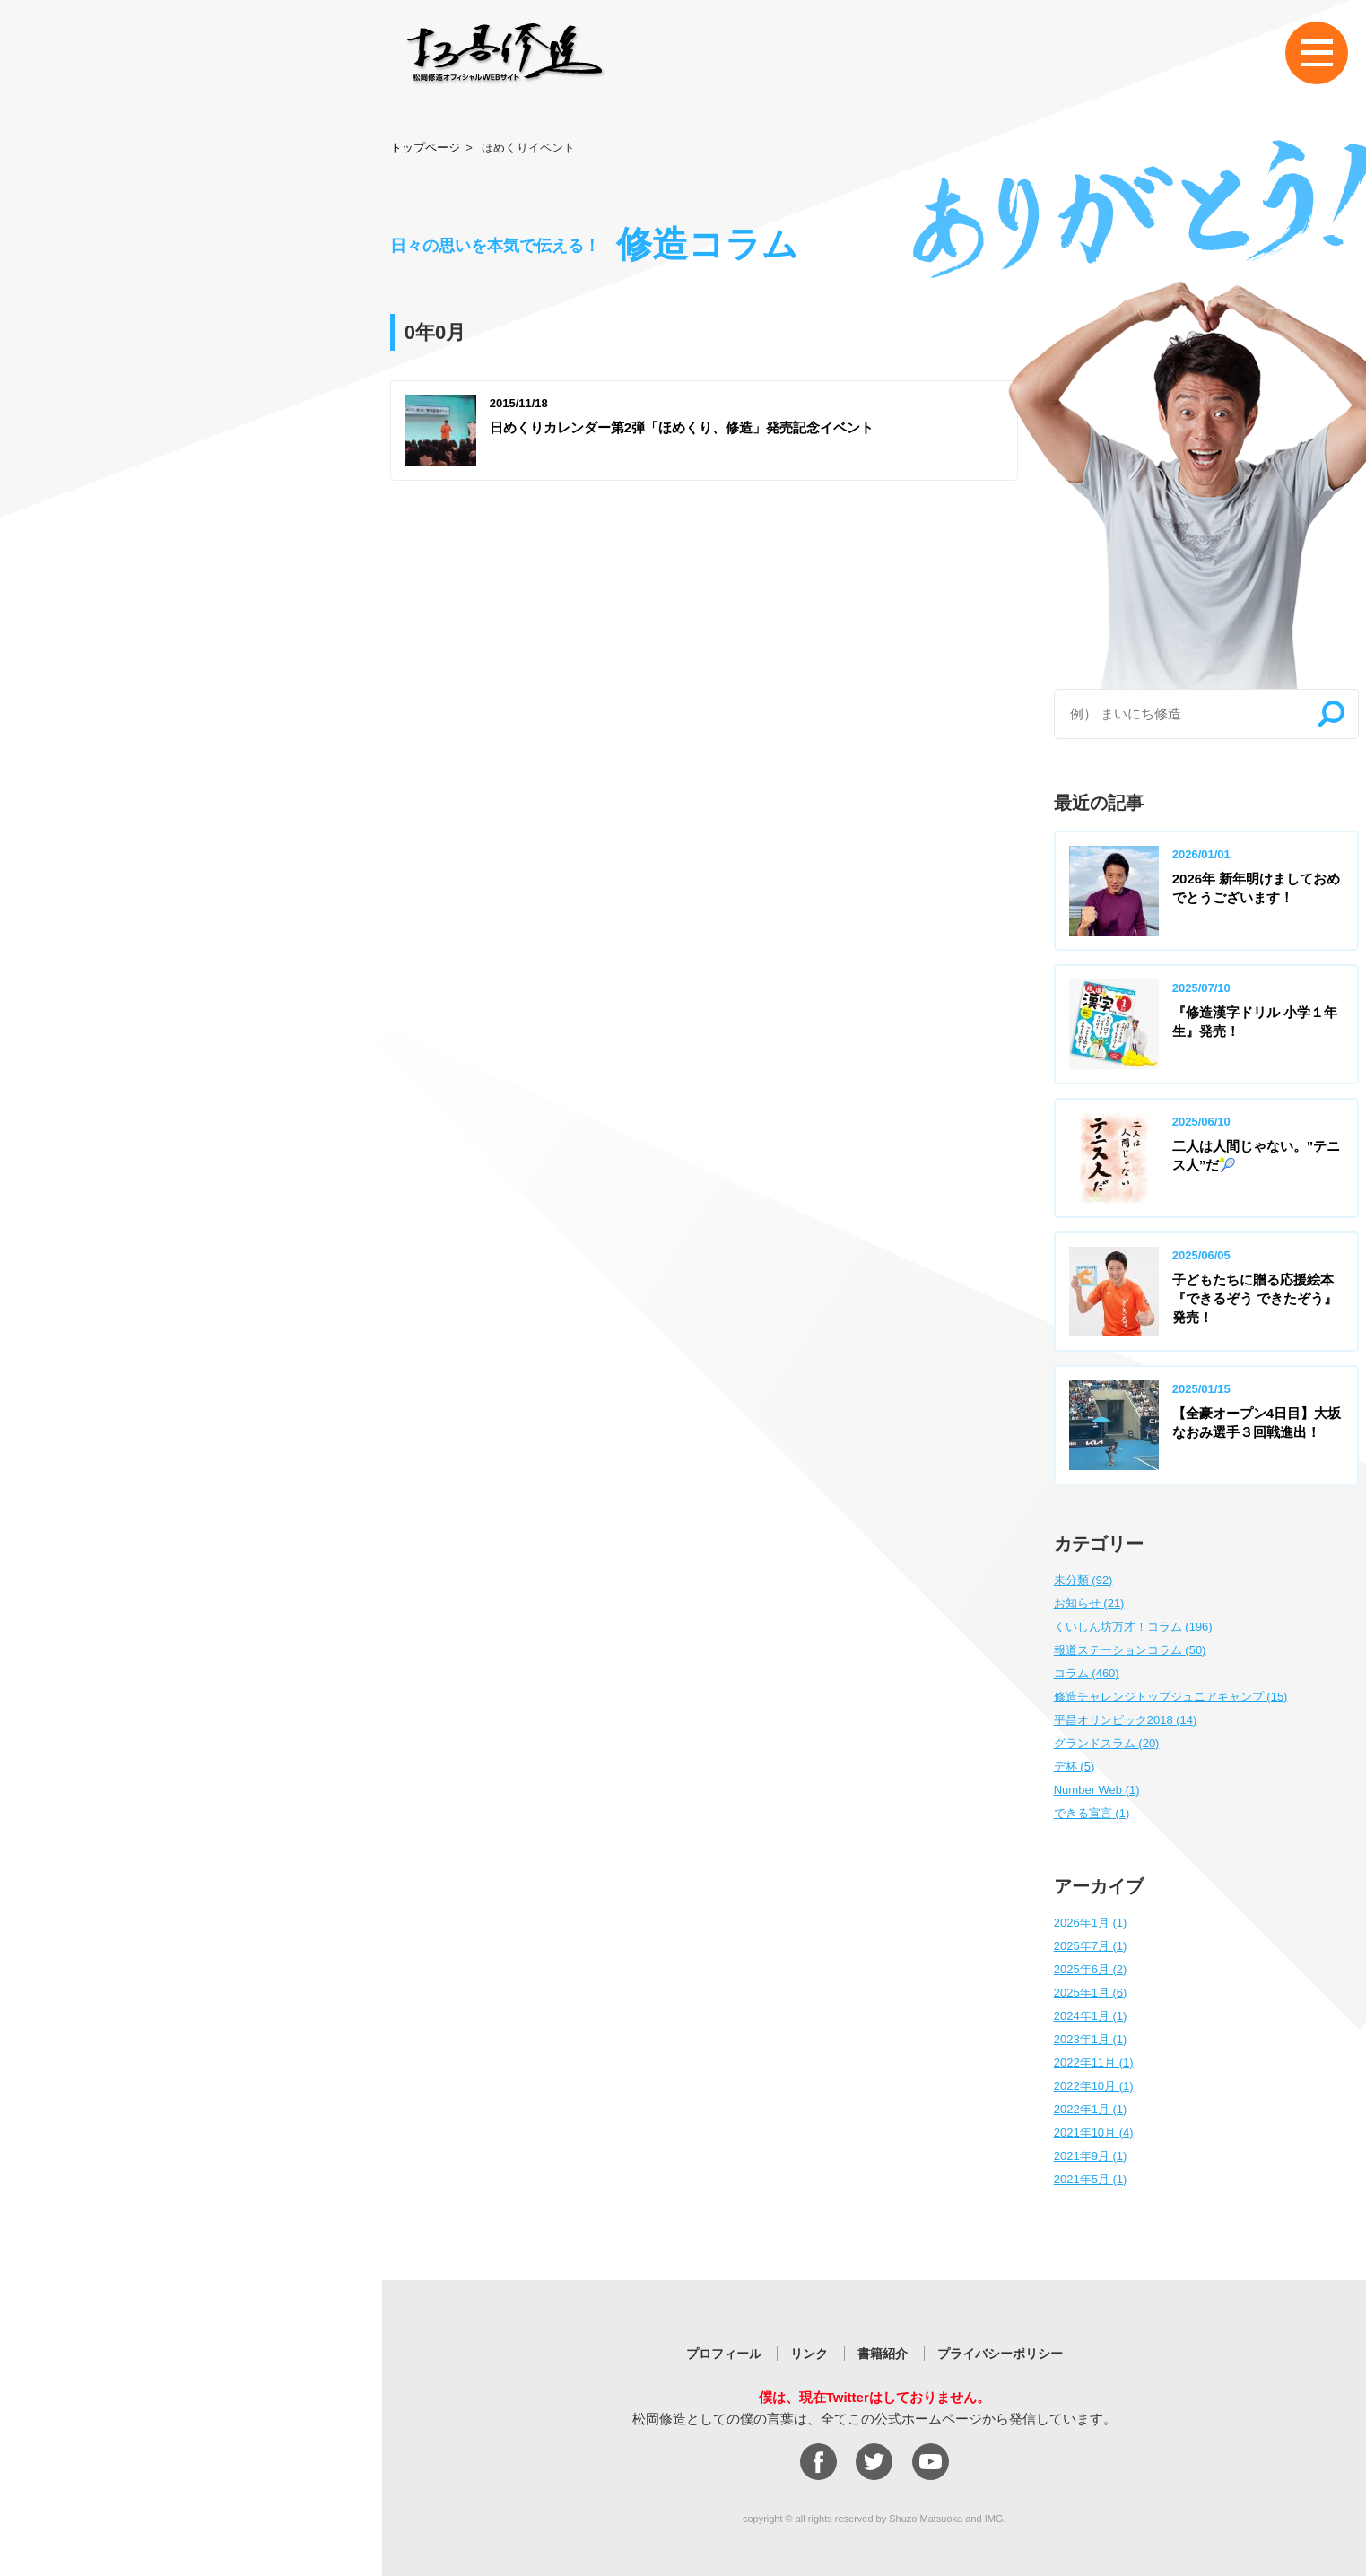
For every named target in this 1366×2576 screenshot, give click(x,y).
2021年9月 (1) (1090, 2156)
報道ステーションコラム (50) (1130, 1650)
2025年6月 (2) (1090, 1969)
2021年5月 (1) (1090, 2179)
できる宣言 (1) (1092, 1813)
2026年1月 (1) (1090, 1922)
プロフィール (723, 2353)
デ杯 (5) (1074, 1766)
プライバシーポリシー (1000, 2353)
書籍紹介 (882, 2353)
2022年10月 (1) (1094, 2086)
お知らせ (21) (1089, 1603)
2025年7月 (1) (1090, 1946)
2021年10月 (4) (1094, 2132)
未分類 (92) (1083, 1580)
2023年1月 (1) (1090, 2039)
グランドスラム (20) (1107, 1743)
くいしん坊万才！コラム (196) (1133, 1626)
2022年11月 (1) (1094, 2062)
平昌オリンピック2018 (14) (1125, 1720)
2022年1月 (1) (1090, 2109)
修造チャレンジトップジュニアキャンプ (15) (1171, 1696)
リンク (809, 2353)
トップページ (425, 147)
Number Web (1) (1097, 1790)
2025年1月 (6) (1090, 1992)
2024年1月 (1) (1090, 2016)
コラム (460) (1086, 1673)
